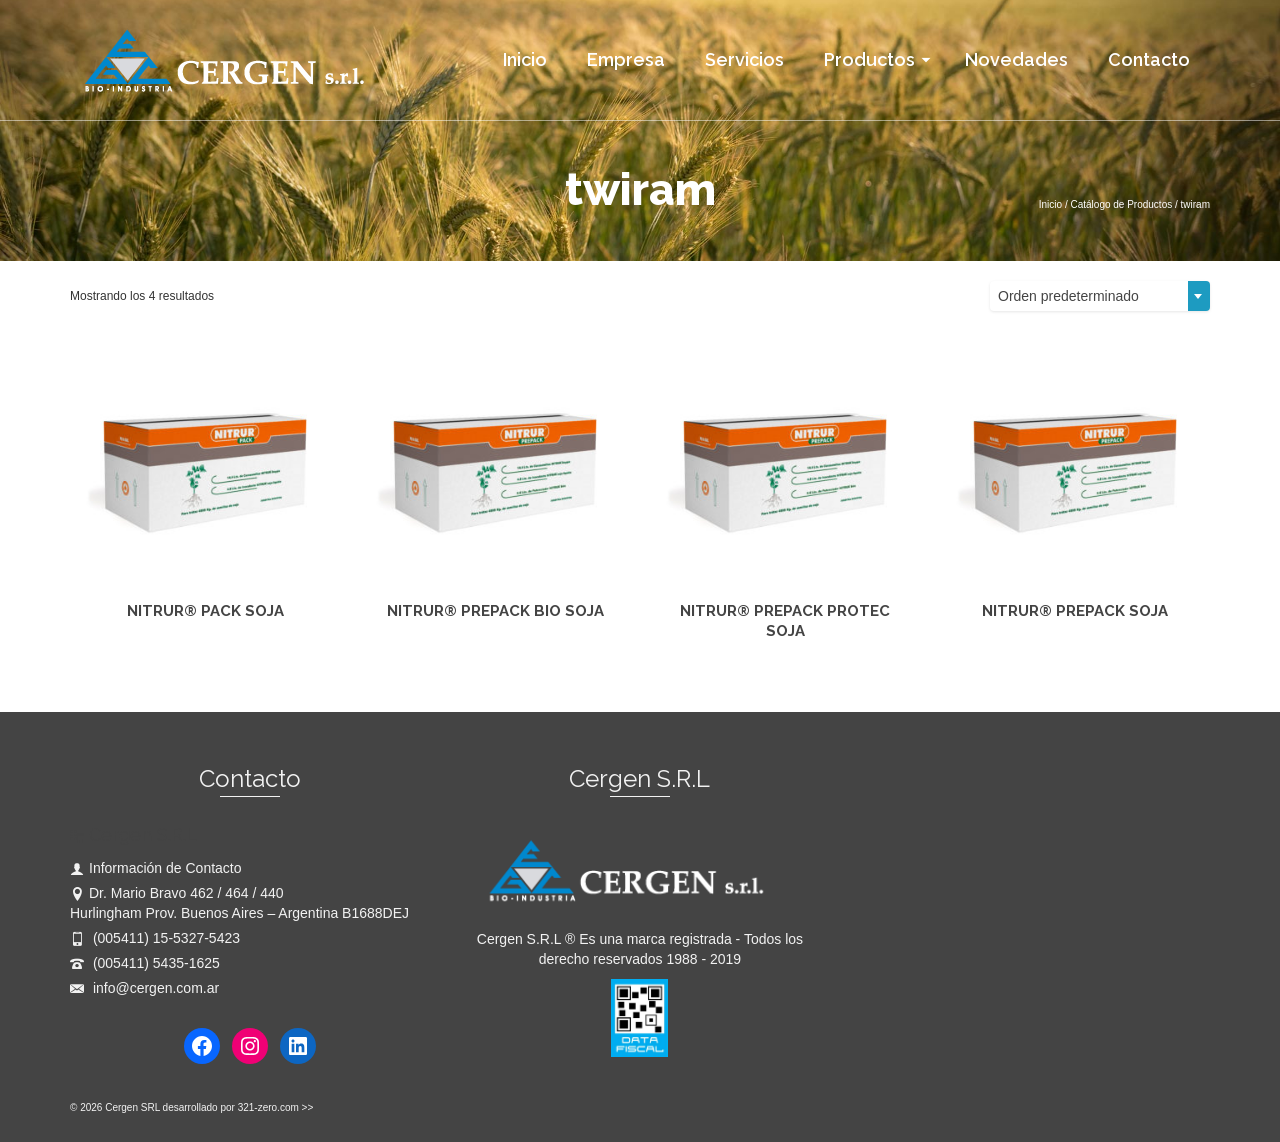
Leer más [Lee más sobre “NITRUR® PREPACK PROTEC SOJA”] (785, 659)
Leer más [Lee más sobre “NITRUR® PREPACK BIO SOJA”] (495, 659)
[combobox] (1100, 296)
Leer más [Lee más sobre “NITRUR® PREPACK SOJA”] (1075, 659)
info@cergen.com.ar (144, 988)
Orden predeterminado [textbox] (1068, 296)
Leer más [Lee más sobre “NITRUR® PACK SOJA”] (205, 659)
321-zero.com (268, 1107)
